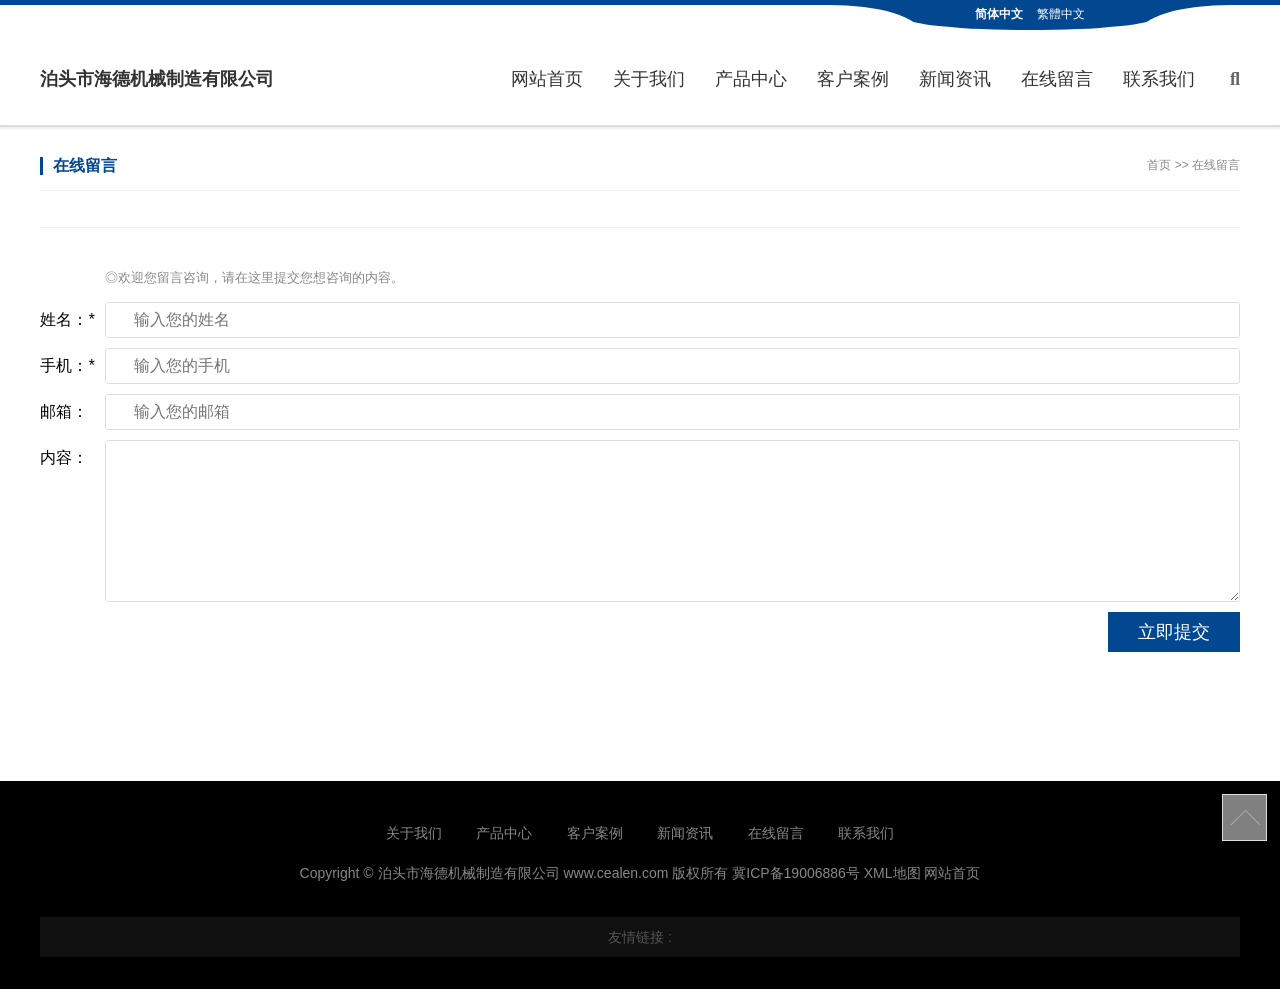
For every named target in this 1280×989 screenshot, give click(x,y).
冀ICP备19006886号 (796, 873)
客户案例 (853, 79)
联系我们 (1159, 79)
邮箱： (64, 411)
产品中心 (751, 79)
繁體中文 (1061, 14)
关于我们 (649, 79)
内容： (64, 457)
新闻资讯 (955, 79)
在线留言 (1057, 79)
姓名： (67, 319)
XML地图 (892, 873)
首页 (1159, 165)
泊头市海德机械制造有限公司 (157, 79)
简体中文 (999, 14)
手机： (67, 365)
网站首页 (547, 79)
